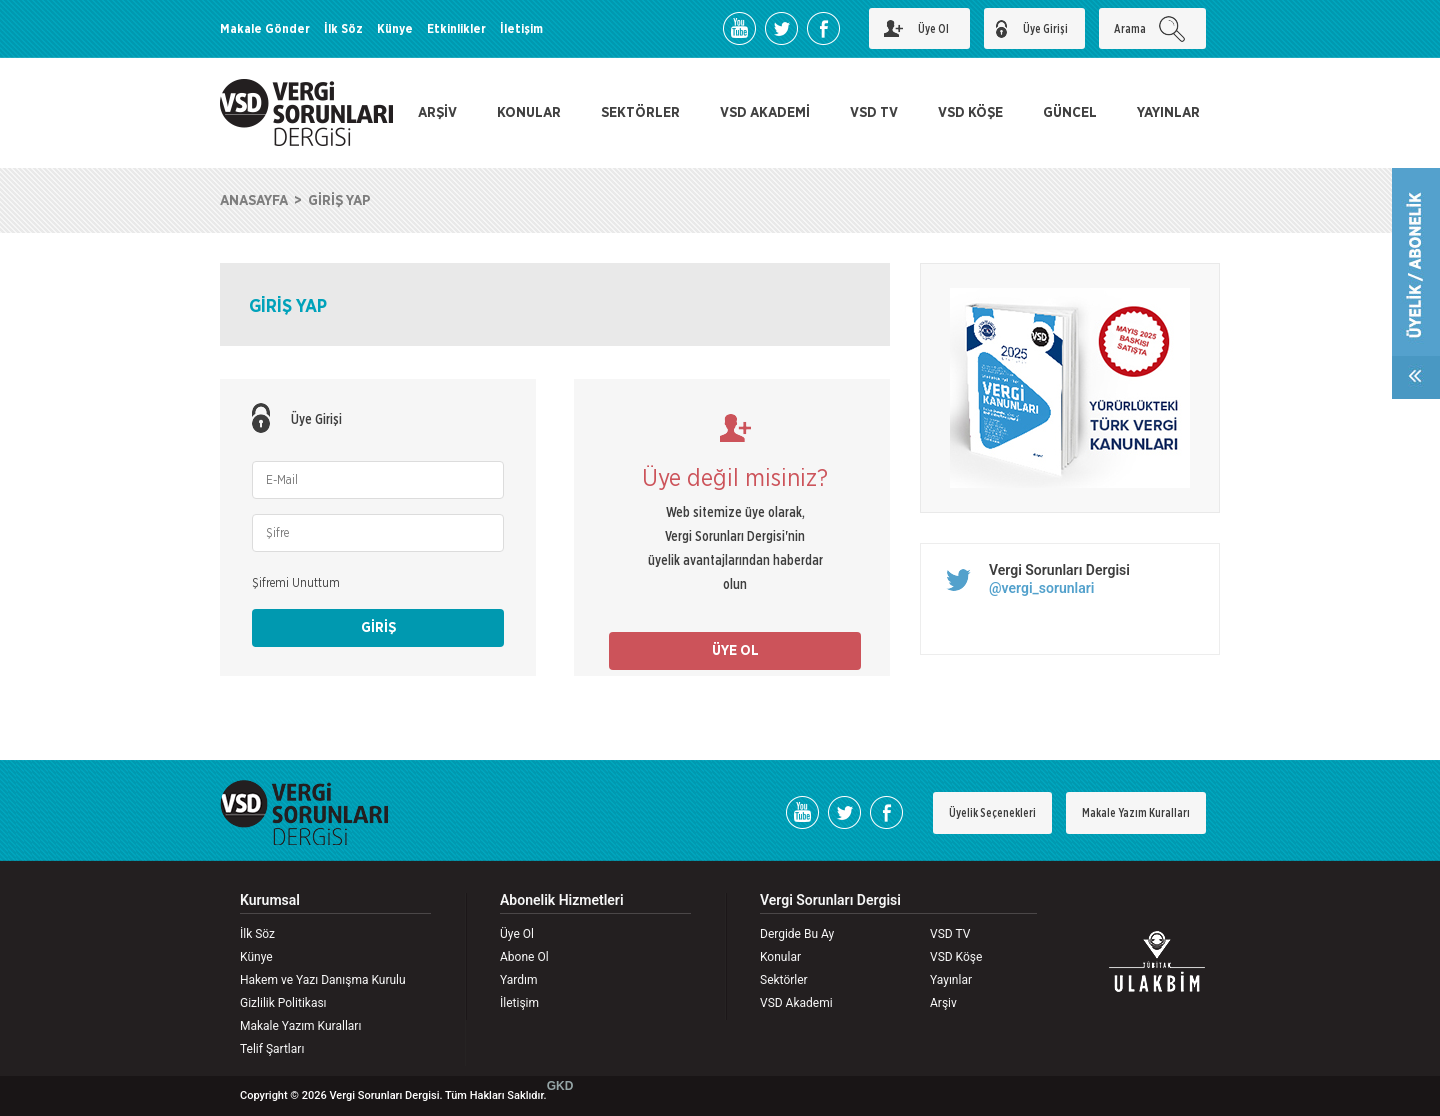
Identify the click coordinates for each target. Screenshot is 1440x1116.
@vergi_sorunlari (1041, 588)
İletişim (521, 29)
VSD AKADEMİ (765, 113)
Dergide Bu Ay (797, 934)
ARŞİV (437, 113)
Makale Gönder (265, 29)
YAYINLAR (1168, 113)
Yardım (519, 980)
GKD (560, 1086)
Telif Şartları (272, 1049)
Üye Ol (517, 934)
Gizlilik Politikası (283, 1003)
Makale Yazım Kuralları (1136, 813)
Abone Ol (524, 957)
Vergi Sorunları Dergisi (1059, 570)
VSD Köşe (956, 957)
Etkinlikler (456, 29)
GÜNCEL (1070, 113)
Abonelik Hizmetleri (562, 900)
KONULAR (529, 113)
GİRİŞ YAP (339, 201)
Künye (395, 29)
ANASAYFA (254, 201)
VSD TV (874, 113)
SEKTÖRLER (640, 113)
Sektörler (784, 980)
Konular (780, 957)
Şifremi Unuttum (296, 583)
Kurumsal (270, 900)
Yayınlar (951, 980)
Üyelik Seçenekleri (992, 813)
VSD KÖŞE (970, 113)
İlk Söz (343, 29)
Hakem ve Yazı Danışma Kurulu (323, 980)
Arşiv (943, 1003)
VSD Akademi (796, 1003)
